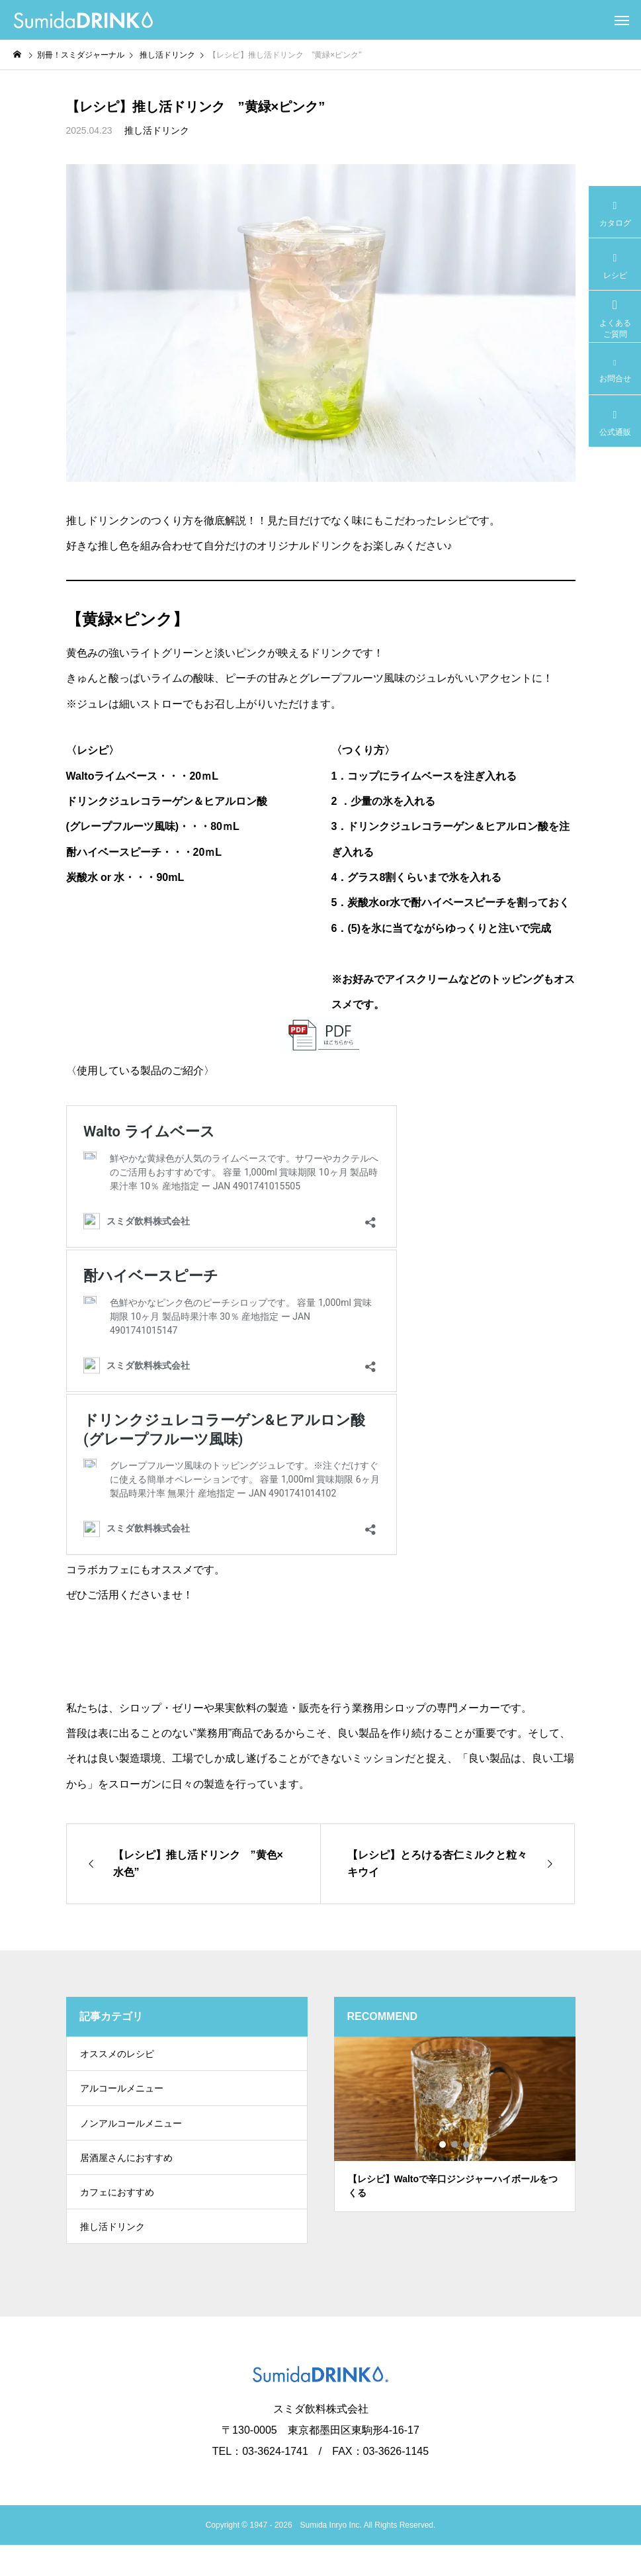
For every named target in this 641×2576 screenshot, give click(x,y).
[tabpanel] (455, 2124)
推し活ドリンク (156, 130)
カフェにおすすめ (117, 2215)
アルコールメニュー (121, 2096)
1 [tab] (443, 2144)
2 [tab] (455, 2144)
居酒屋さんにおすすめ (126, 2175)
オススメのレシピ (117, 2056)
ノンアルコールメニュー (131, 2136)
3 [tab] (467, 2144)
